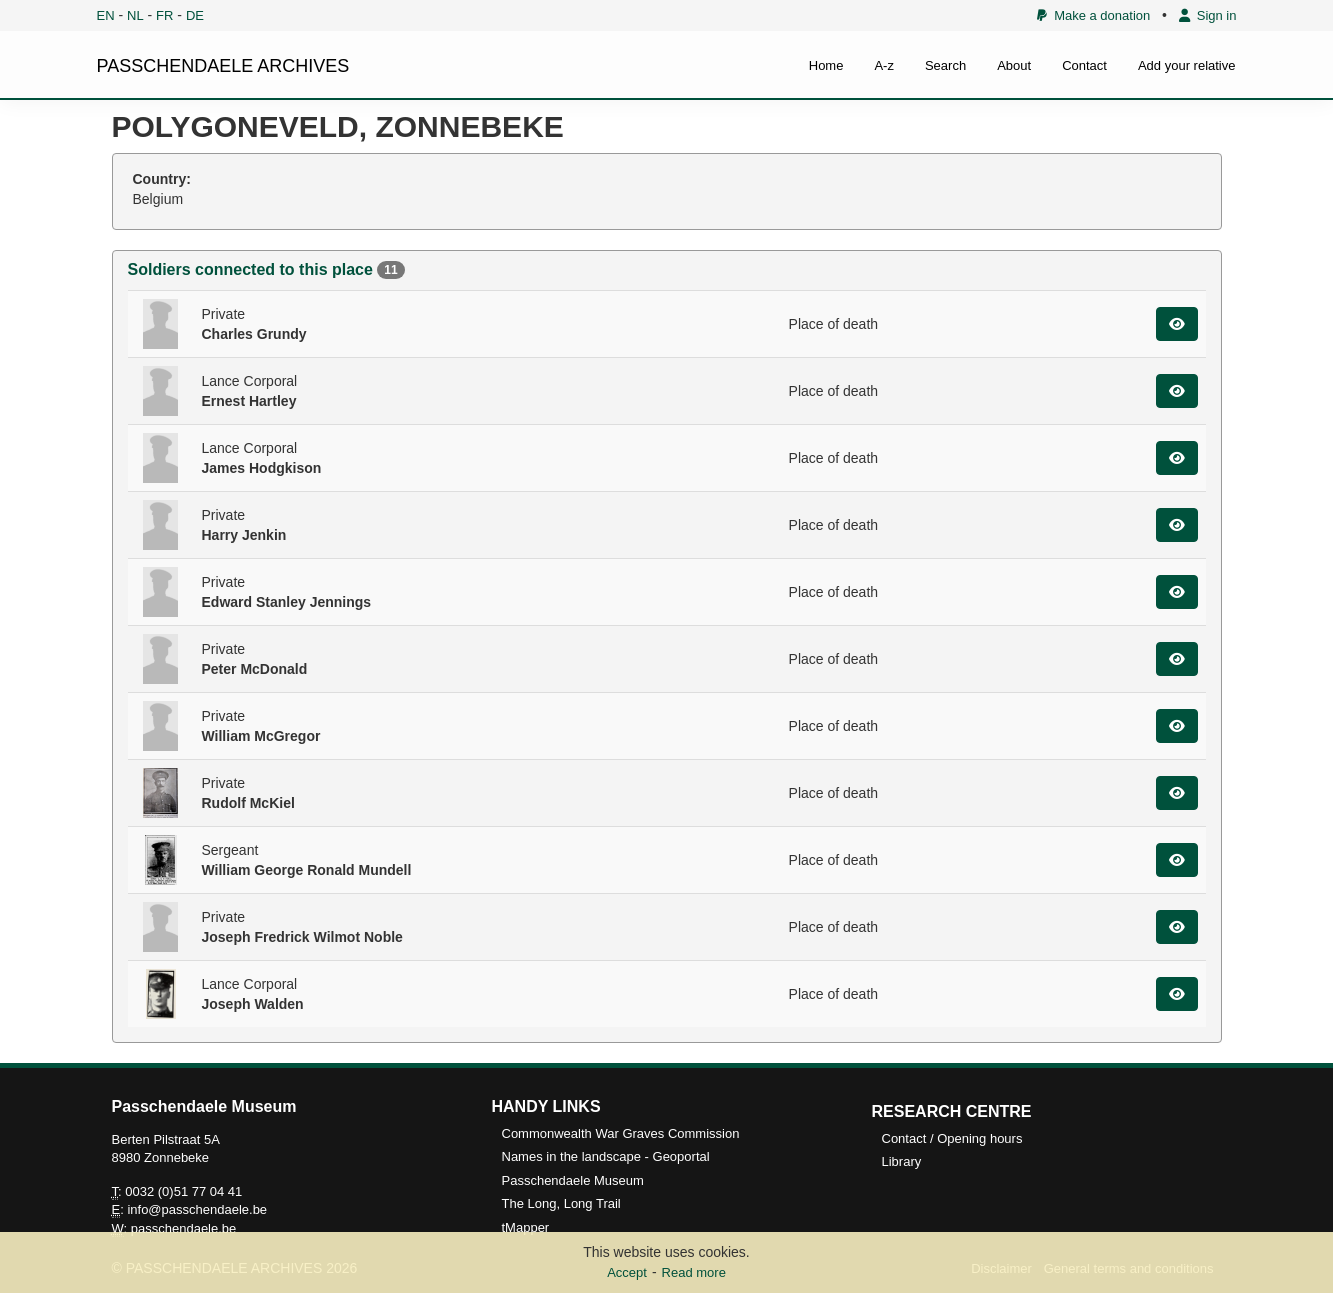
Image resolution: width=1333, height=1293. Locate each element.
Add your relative (1187, 65)
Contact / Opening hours (952, 1138)
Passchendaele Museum (573, 1180)
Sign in (1208, 15)
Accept (627, 1272)
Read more (694, 1272)
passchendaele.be (184, 1228)
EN (106, 15)
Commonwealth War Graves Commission (621, 1133)
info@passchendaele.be (197, 1209)
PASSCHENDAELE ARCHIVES (223, 66)
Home (826, 65)
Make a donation (1093, 15)
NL (135, 15)
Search (945, 65)
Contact (1084, 65)
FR (164, 15)
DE (195, 15)
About (1014, 65)
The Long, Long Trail (561, 1203)
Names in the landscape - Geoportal (606, 1156)
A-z (884, 65)
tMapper (526, 1227)
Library (902, 1161)
